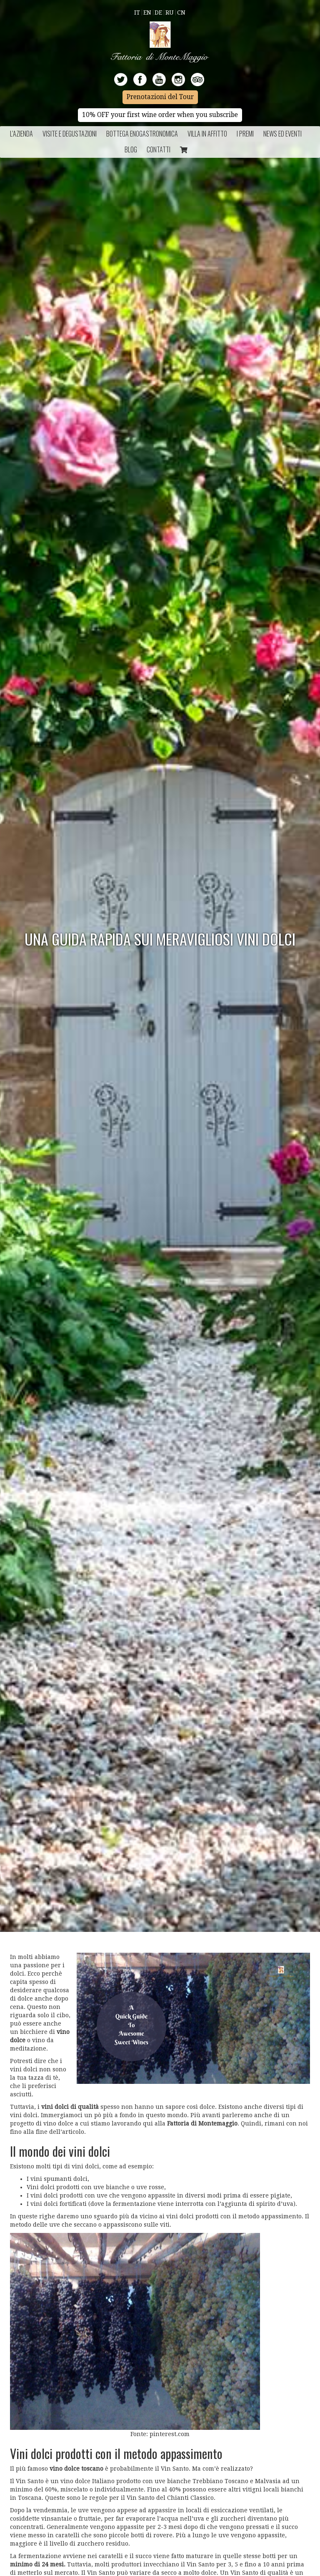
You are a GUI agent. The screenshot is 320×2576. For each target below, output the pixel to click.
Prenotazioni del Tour (160, 97)
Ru (169, 12)
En (147, 12)
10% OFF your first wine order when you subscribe (160, 115)
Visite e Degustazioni (69, 134)
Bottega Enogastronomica (142, 134)
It (137, 12)
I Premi (245, 134)
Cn (181, 12)
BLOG (131, 149)
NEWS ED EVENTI (282, 134)
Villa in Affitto (207, 134)
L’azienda (21, 134)
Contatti (158, 149)
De (158, 12)
